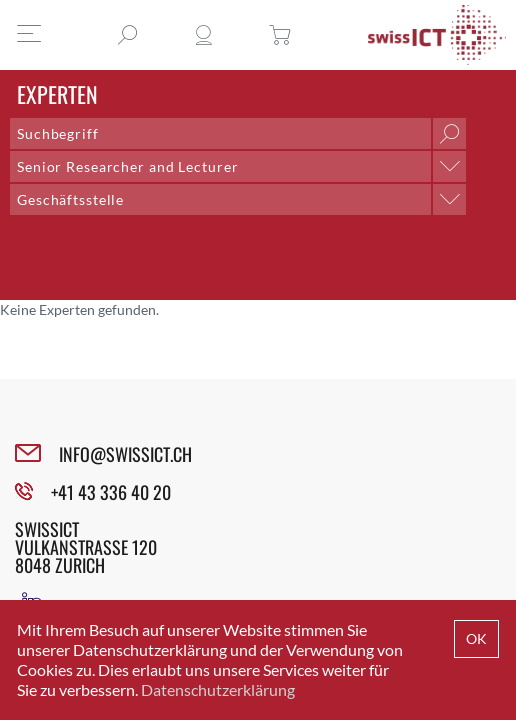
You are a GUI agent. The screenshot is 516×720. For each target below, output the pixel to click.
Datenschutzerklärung (218, 689)
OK (476, 638)
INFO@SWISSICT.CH (125, 454)
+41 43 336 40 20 (111, 492)
